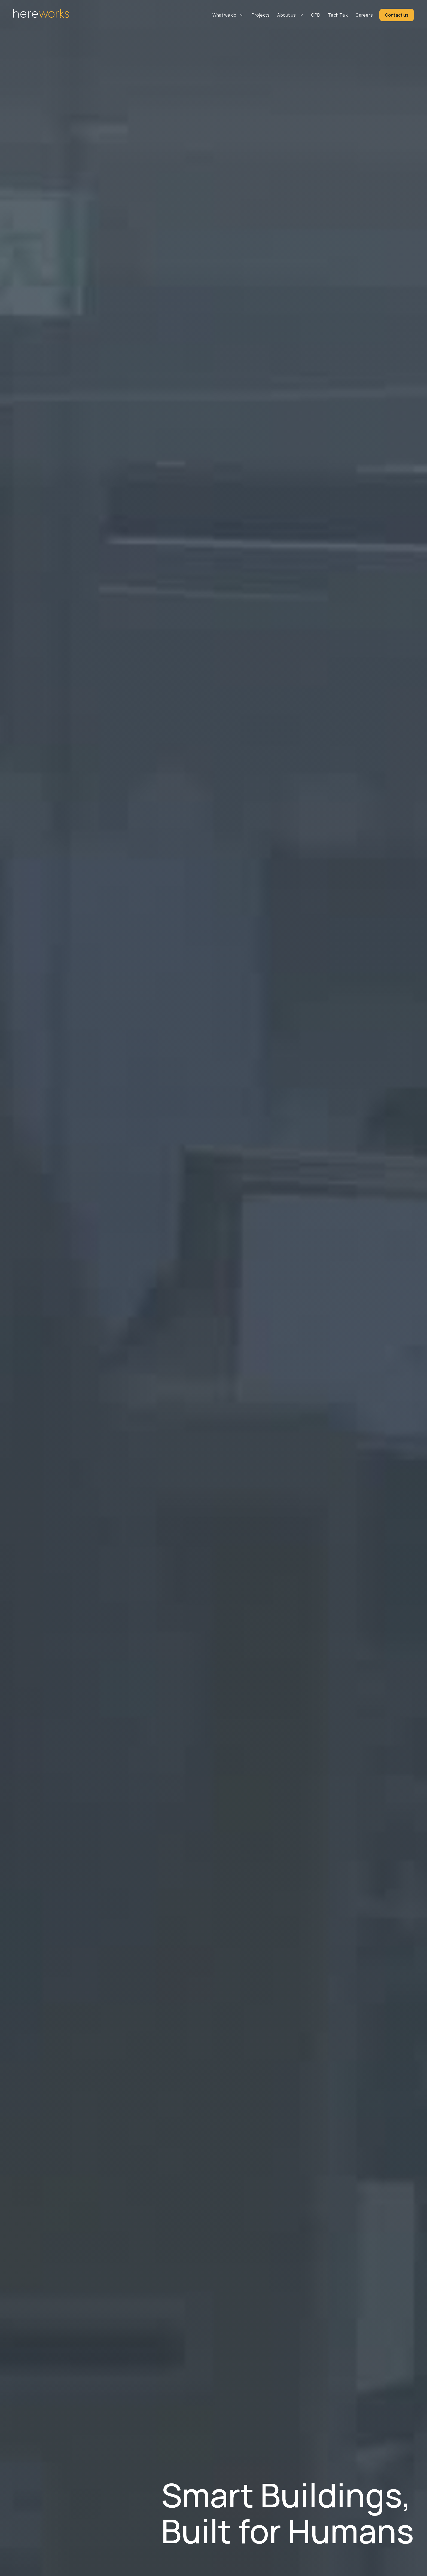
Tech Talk (338, 15)
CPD (315, 15)
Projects (261, 15)
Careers (364, 15)
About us (286, 15)
